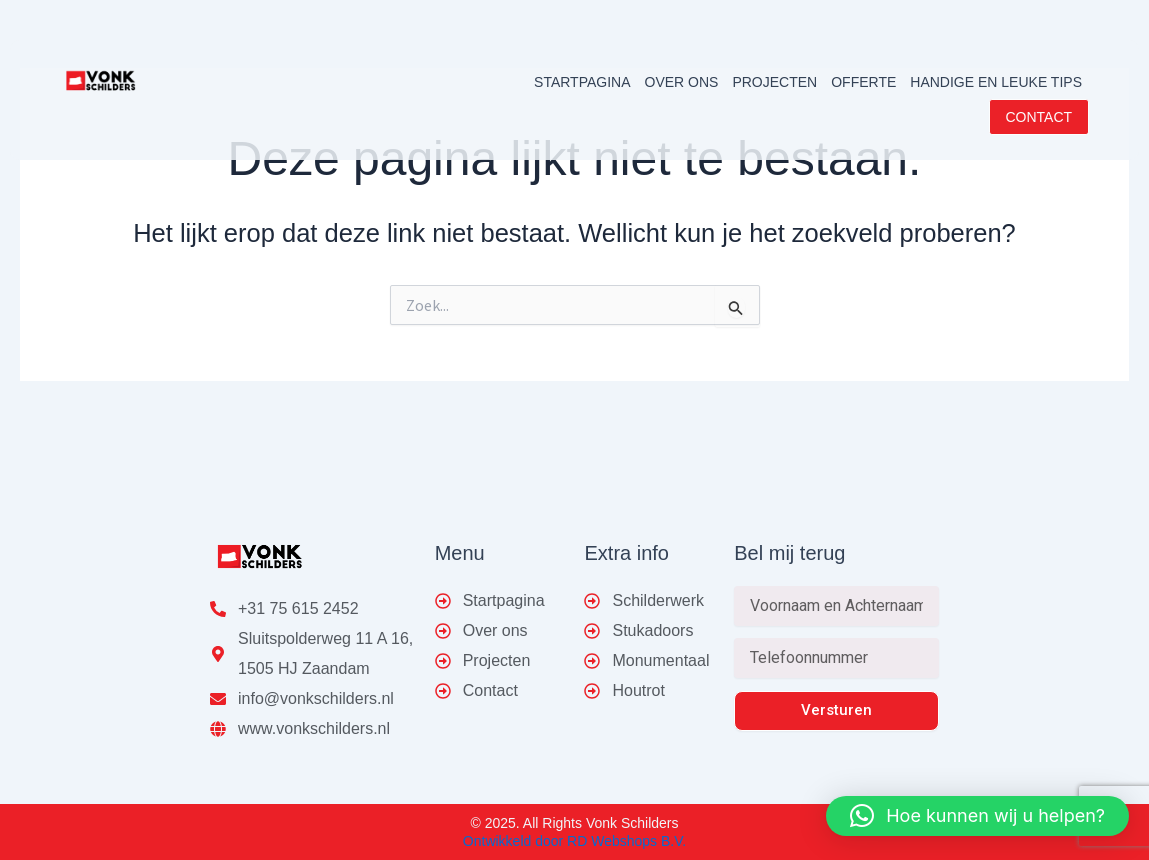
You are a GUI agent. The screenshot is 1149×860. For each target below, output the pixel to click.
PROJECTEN (774, 82)
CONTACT (1039, 117)
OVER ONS (682, 82)
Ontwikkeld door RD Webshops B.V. (574, 841)
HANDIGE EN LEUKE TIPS (996, 82)
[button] (977, 816)
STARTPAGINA (582, 82)
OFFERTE (863, 82)
